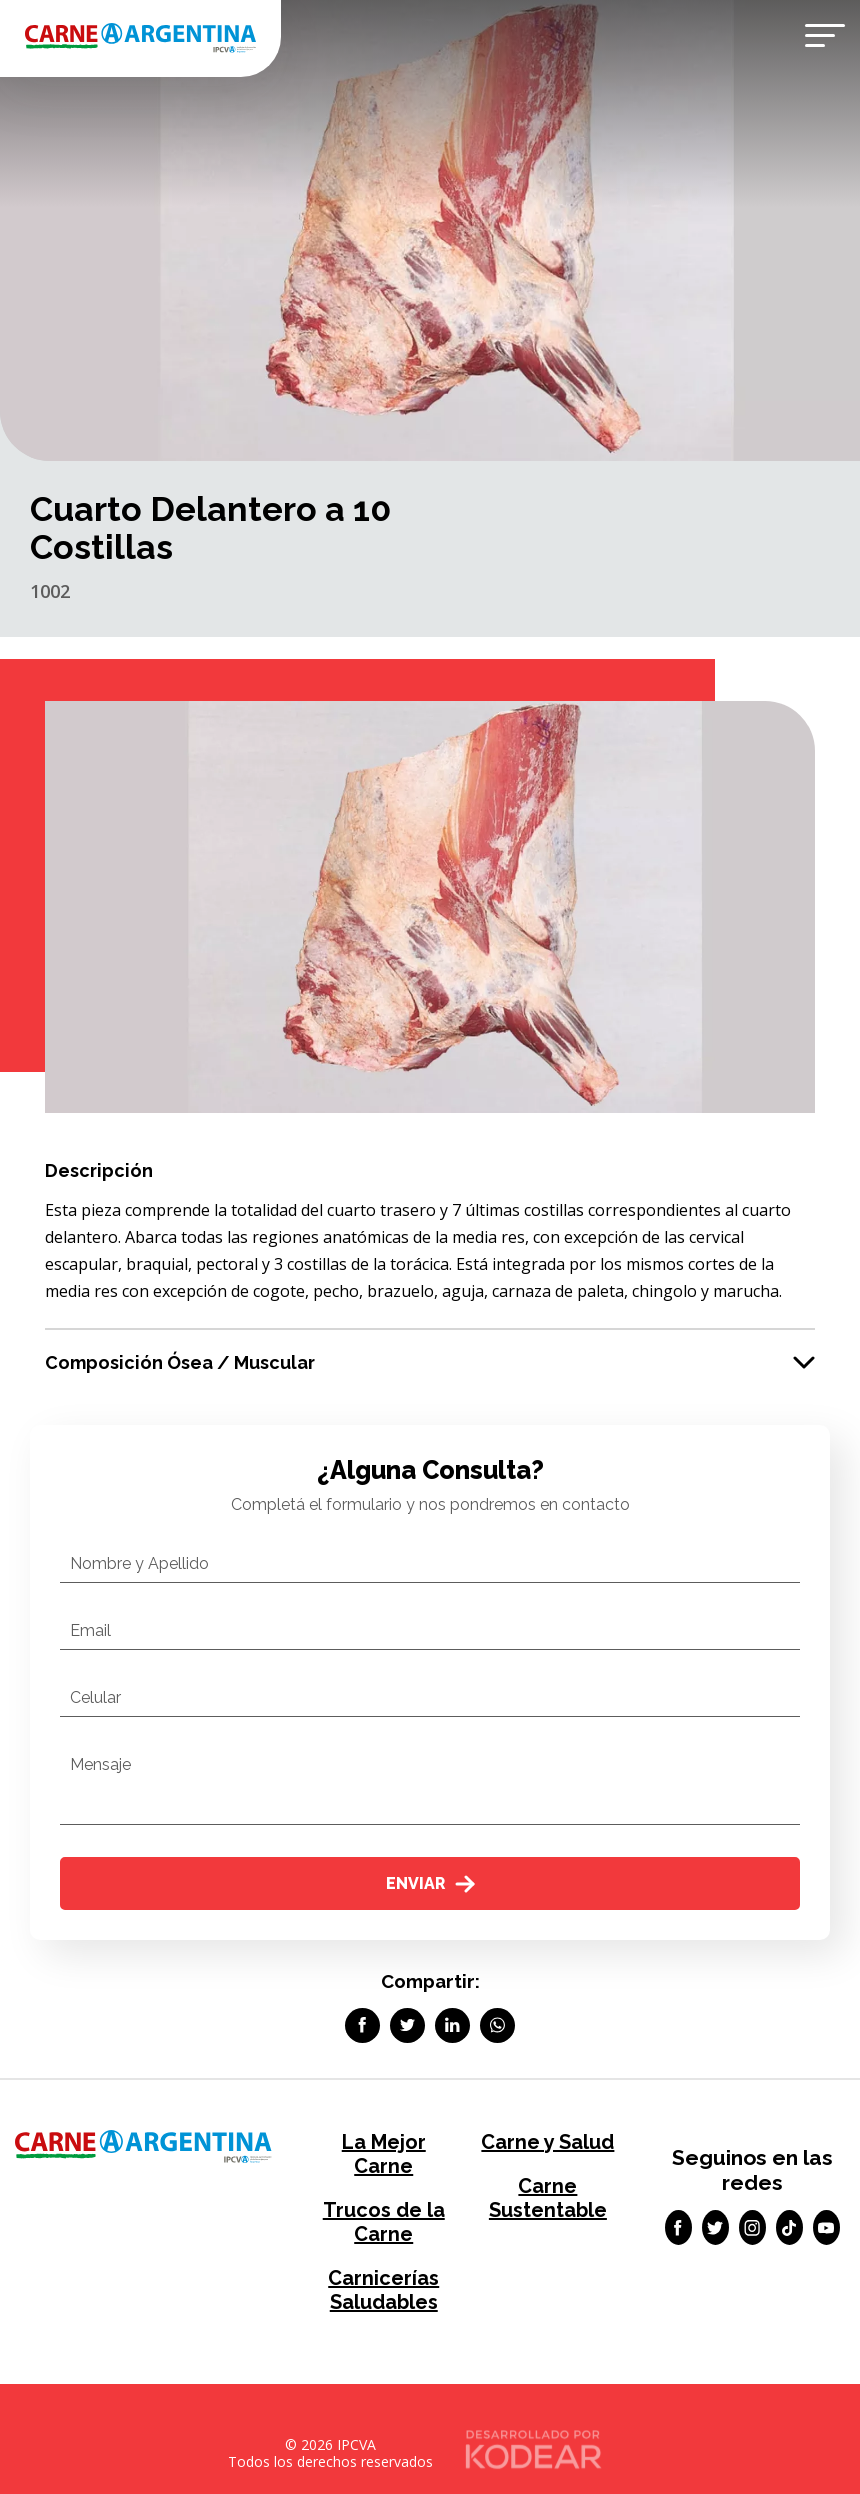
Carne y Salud (547, 2142)
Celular (95, 1697)
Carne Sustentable (548, 2198)
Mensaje (100, 1764)
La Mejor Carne (384, 2154)
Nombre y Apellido (139, 1563)
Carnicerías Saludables (383, 2290)
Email (90, 1630)
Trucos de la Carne (384, 2222)
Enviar (430, 1883)
